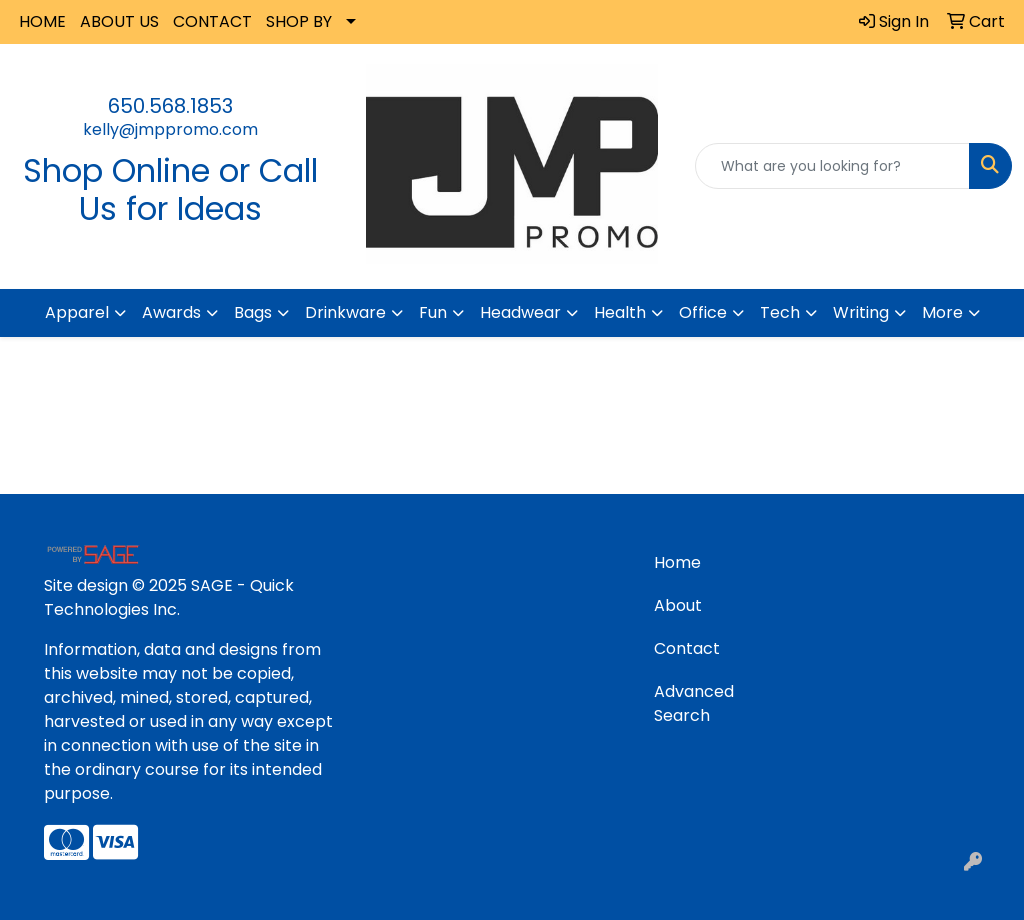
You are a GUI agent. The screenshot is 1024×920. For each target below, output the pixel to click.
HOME (42, 21)
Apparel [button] (77, 312)
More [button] (942, 312)
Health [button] (620, 312)
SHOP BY (299, 21)
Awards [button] (171, 312)
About (678, 605)
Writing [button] (861, 312)
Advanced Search (694, 703)
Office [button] (703, 312)
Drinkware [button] (345, 312)
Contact (687, 648)
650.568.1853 (170, 106)
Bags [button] (253, 312)
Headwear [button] (520, 312)
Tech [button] (780, 312)
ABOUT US (119, 21)
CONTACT (212, 21)
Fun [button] (433, 312)
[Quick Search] (832, 166)
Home (677, 562)
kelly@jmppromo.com (170, 129)
